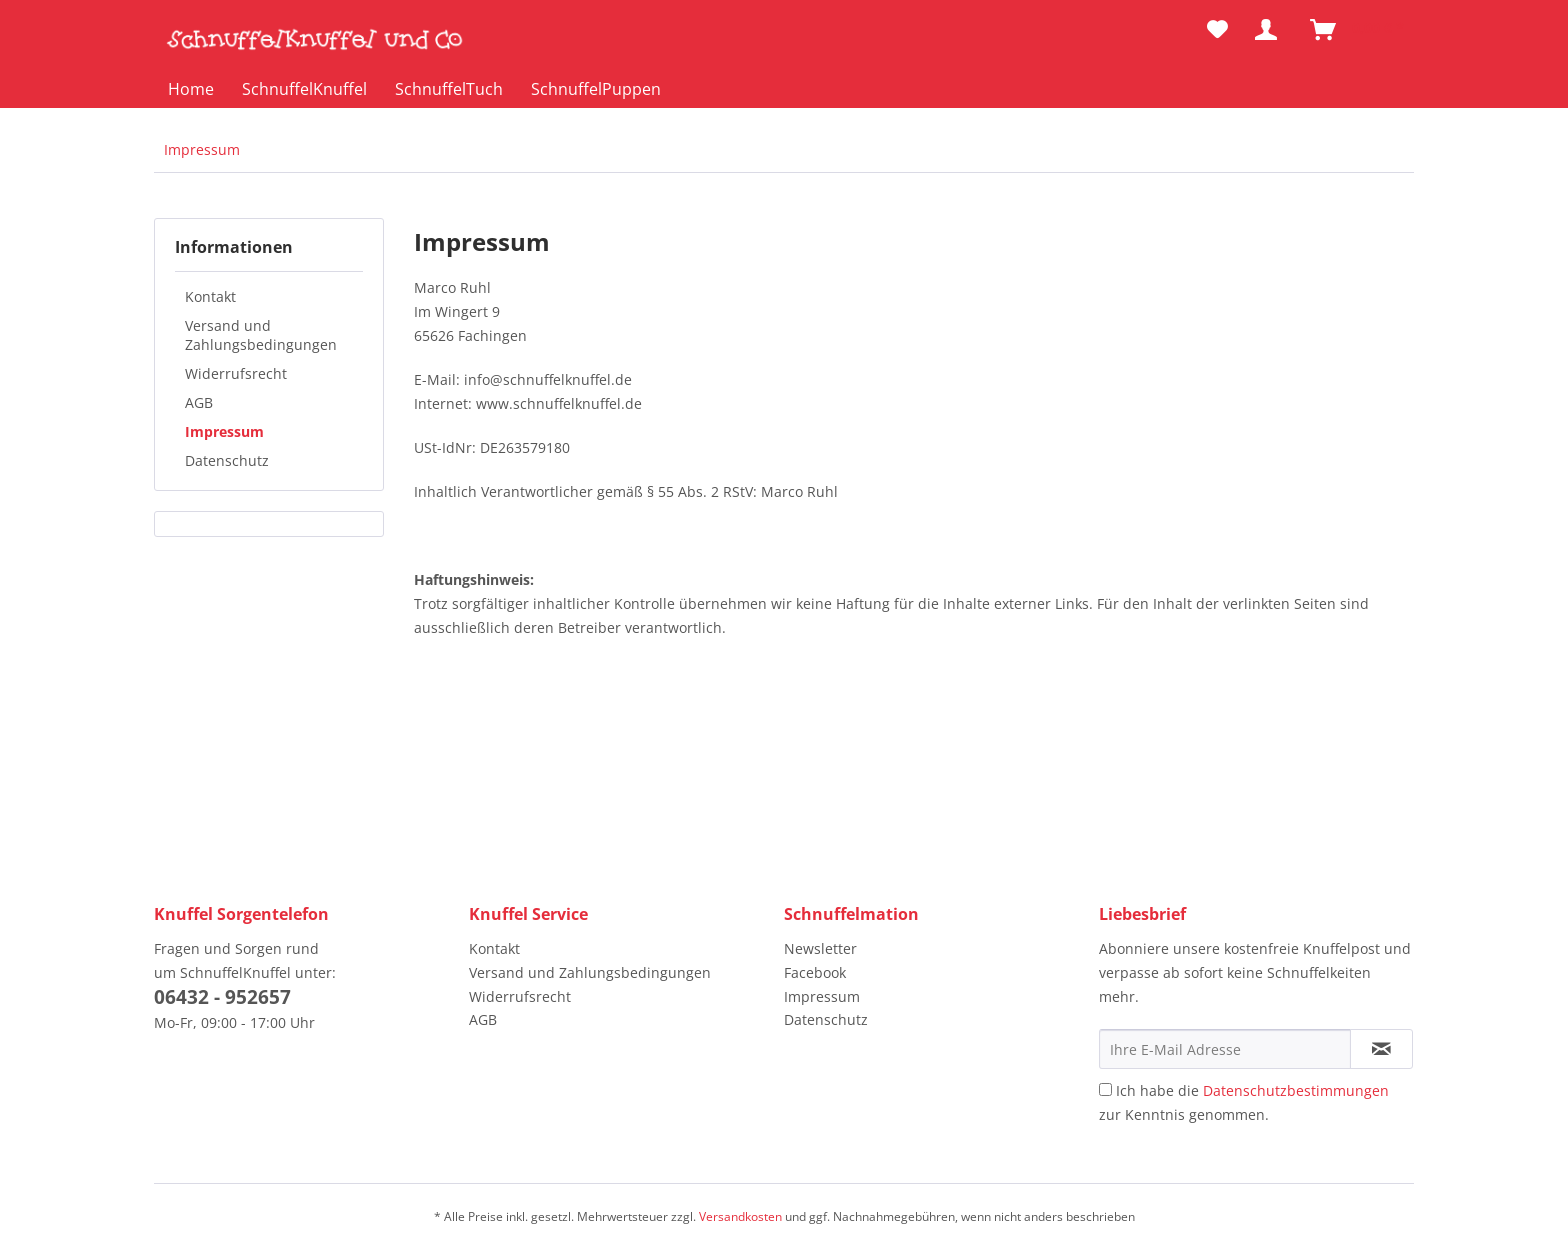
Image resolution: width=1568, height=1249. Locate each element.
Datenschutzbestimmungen (1296, 1090)
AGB (199, 402)
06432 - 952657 (222, 997)
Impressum (224, 431)
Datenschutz (227, 460)
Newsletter (820, 948)
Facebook (815, 972)
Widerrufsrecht (236, 373)
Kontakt (210, 296)
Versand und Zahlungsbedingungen (261, 335)
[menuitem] (1217, 30)
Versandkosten (740, 1216)
